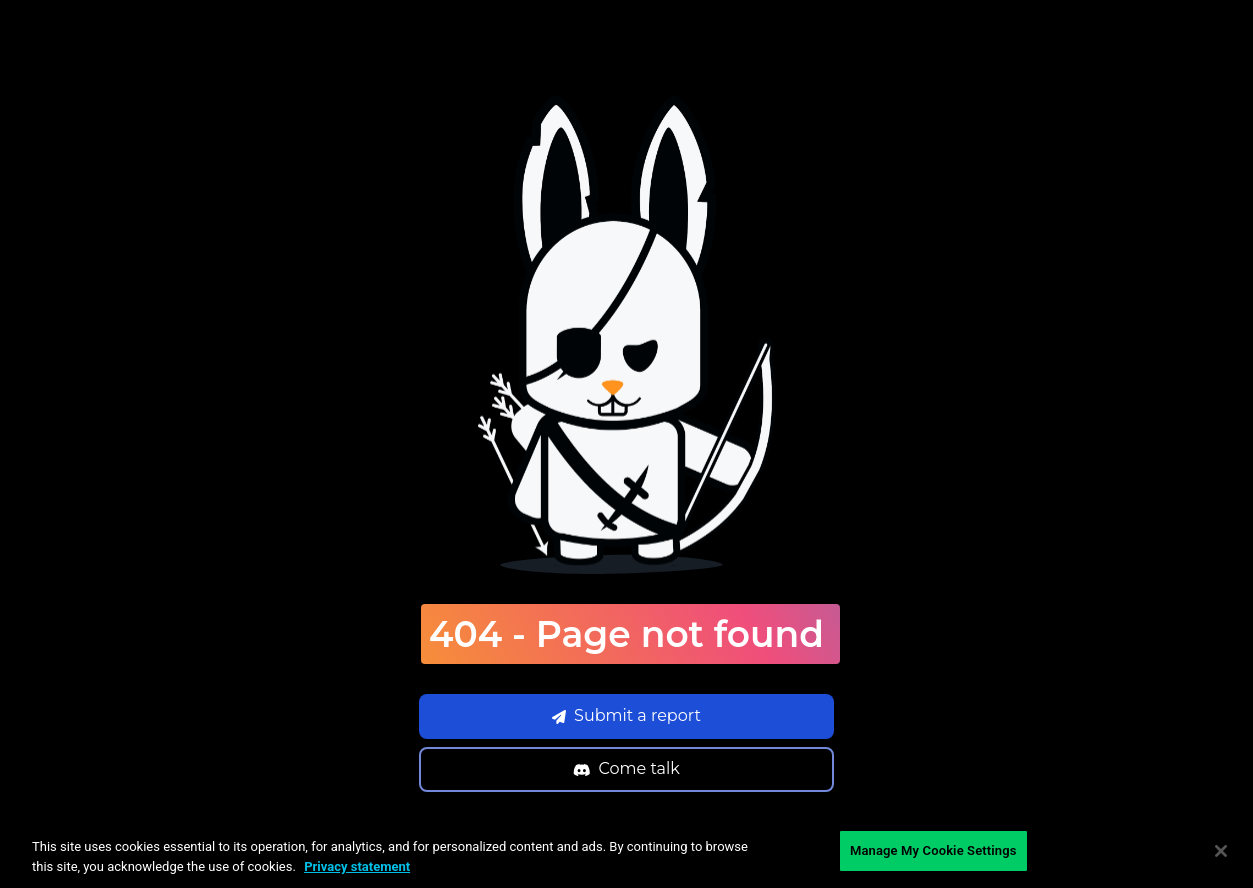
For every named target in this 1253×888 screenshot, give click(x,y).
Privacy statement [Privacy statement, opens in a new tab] (357, 866)
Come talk (626, 768)
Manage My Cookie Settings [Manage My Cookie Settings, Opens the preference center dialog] (933, 850)
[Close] (1221, 851)
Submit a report (626, 715)
